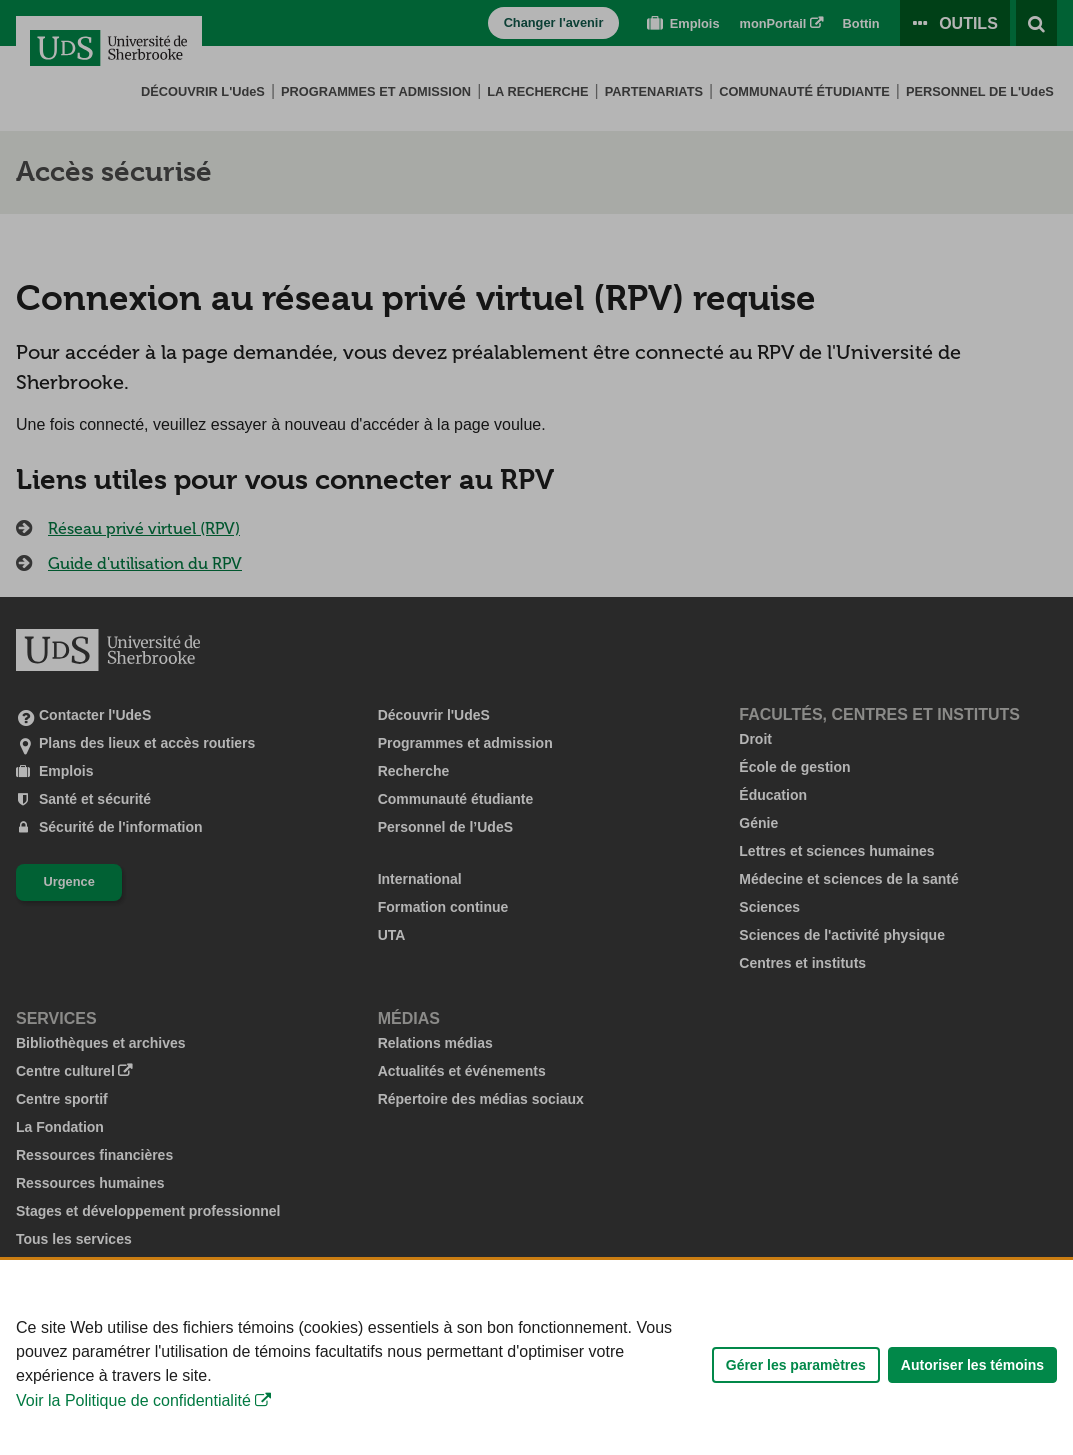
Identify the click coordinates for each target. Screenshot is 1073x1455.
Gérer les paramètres (796, 1422)
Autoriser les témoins (972, 1422)
